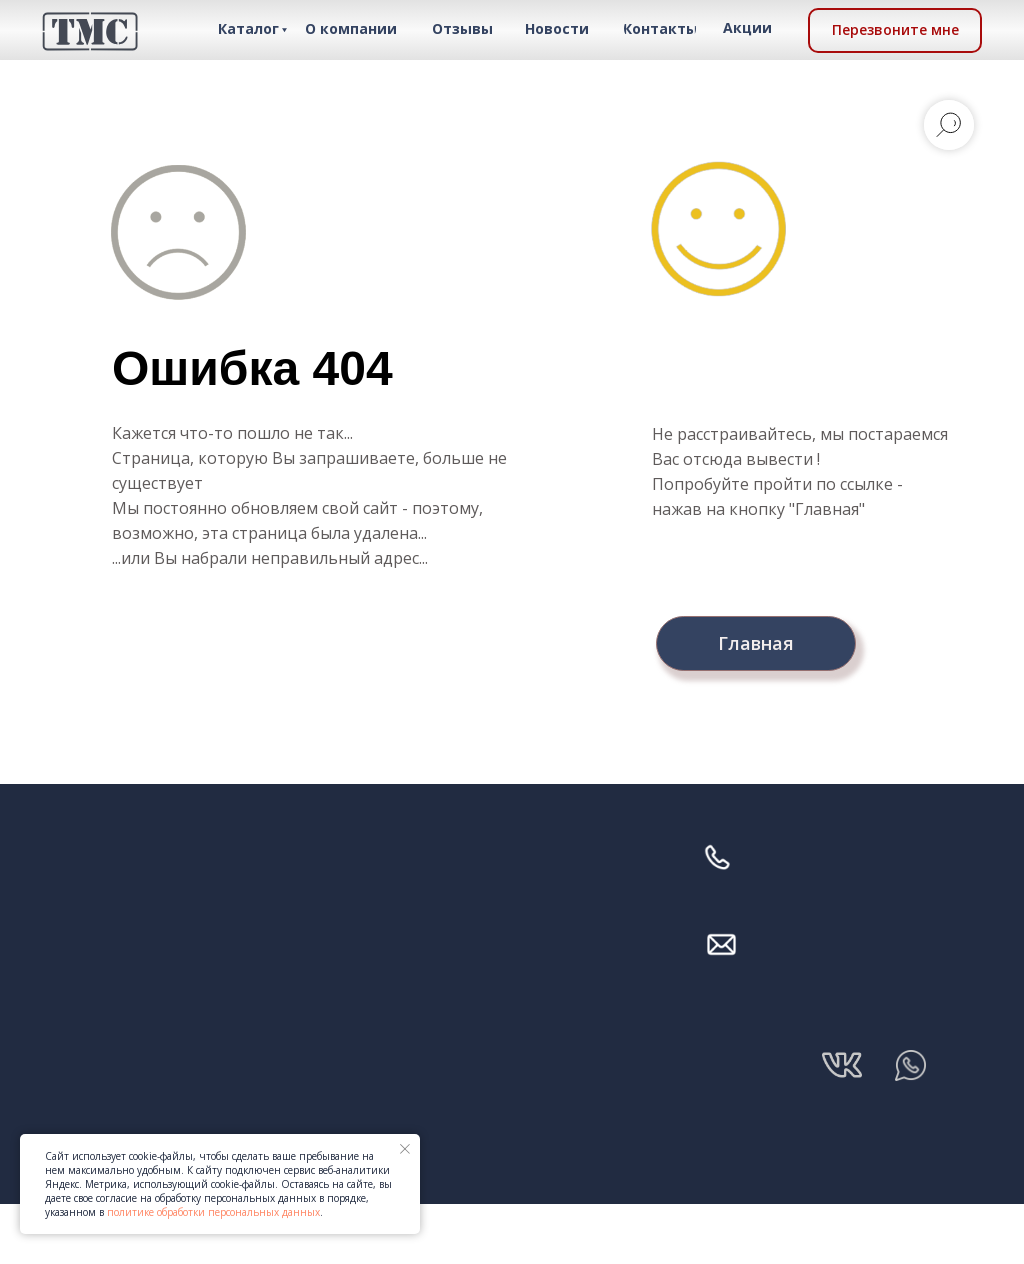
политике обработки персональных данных (213, 1212)
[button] (895, 30)
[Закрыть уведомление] (405, 1149)
